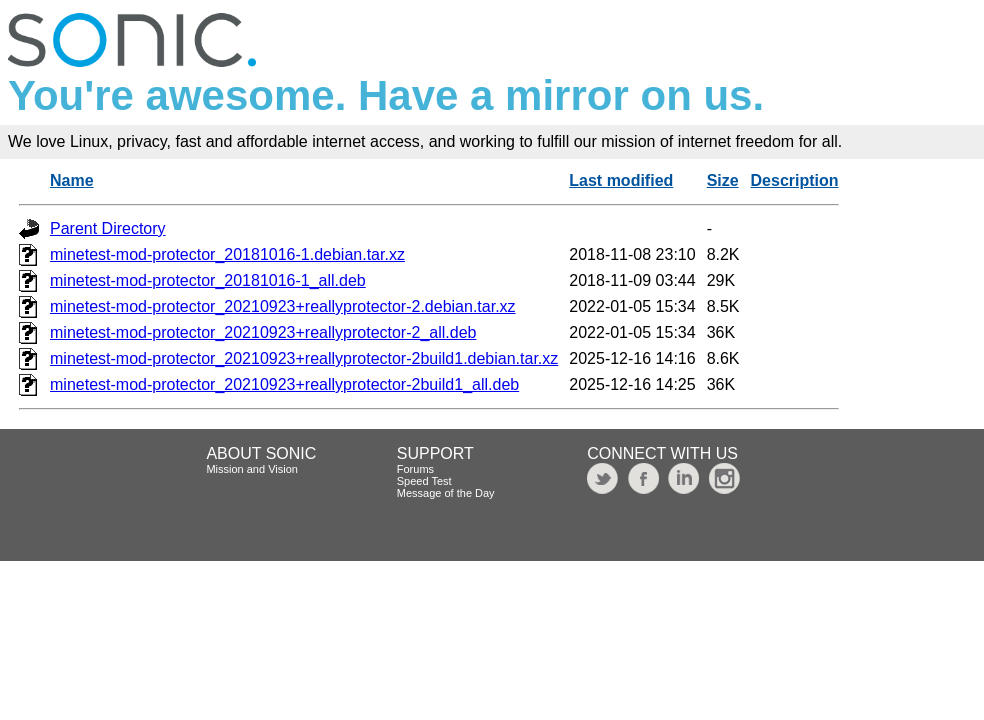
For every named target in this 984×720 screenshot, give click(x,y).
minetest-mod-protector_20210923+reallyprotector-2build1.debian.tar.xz (304, 358)
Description (795, 180)
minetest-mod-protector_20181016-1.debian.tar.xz (227, 254)
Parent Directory (108, 228)
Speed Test (424, 481)
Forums (415, 469)
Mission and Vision (252, 469)
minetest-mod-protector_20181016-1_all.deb (208, 280)
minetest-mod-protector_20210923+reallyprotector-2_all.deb (263, 332)
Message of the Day (446, 493)
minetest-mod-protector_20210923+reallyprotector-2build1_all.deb (284, 384)
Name (72, 180)
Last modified (621, 180)
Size (723, 180)
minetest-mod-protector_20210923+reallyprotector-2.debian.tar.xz (283, 306)
